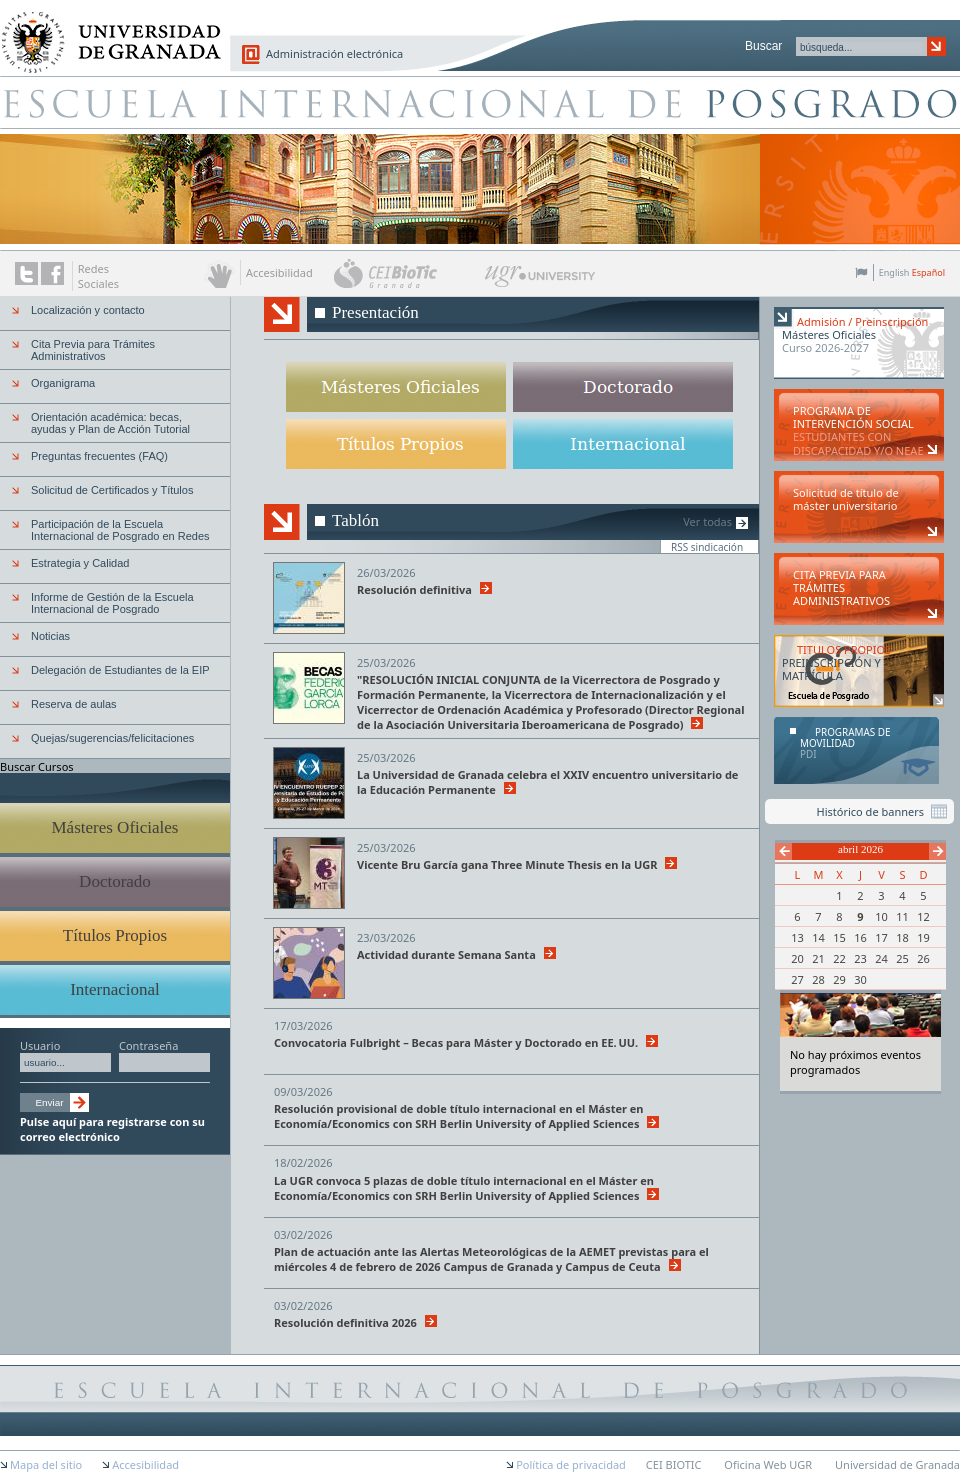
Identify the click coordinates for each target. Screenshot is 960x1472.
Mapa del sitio (46, 1464)
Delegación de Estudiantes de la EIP (120, 670)
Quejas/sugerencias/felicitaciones (112, 738)
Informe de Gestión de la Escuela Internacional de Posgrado (112, 603)
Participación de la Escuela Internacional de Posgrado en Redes (120, 530)
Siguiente (937, 852)
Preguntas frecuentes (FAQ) (99, 456)
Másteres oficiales (396, 387)
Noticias (50, 636)
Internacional (115, 989)
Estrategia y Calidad (80, 563)
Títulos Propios (115, 935)
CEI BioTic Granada (407, 273)
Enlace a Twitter (26, 273)
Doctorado (115, 881)
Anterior (783, 852)
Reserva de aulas (74, 704)
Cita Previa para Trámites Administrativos (93, 350)
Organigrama (63, 383)
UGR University (540, 281)
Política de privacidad (571, 1464)
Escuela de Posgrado (480, 102)
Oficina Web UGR (768, 1464)
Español (928, 272)
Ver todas (707, 521)
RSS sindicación (707, 546)
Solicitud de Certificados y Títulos (112, 490)
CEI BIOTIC (674, 1464)
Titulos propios (396, 444)
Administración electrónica (334, 53)
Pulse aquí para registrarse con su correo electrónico (112, 1129)
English (894, 272)
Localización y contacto (88, 310)
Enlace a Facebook (52, 273)
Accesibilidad (145, 1464)
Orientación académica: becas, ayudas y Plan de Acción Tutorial (110, 423)
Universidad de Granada (104, 31)
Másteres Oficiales (115, 827)
